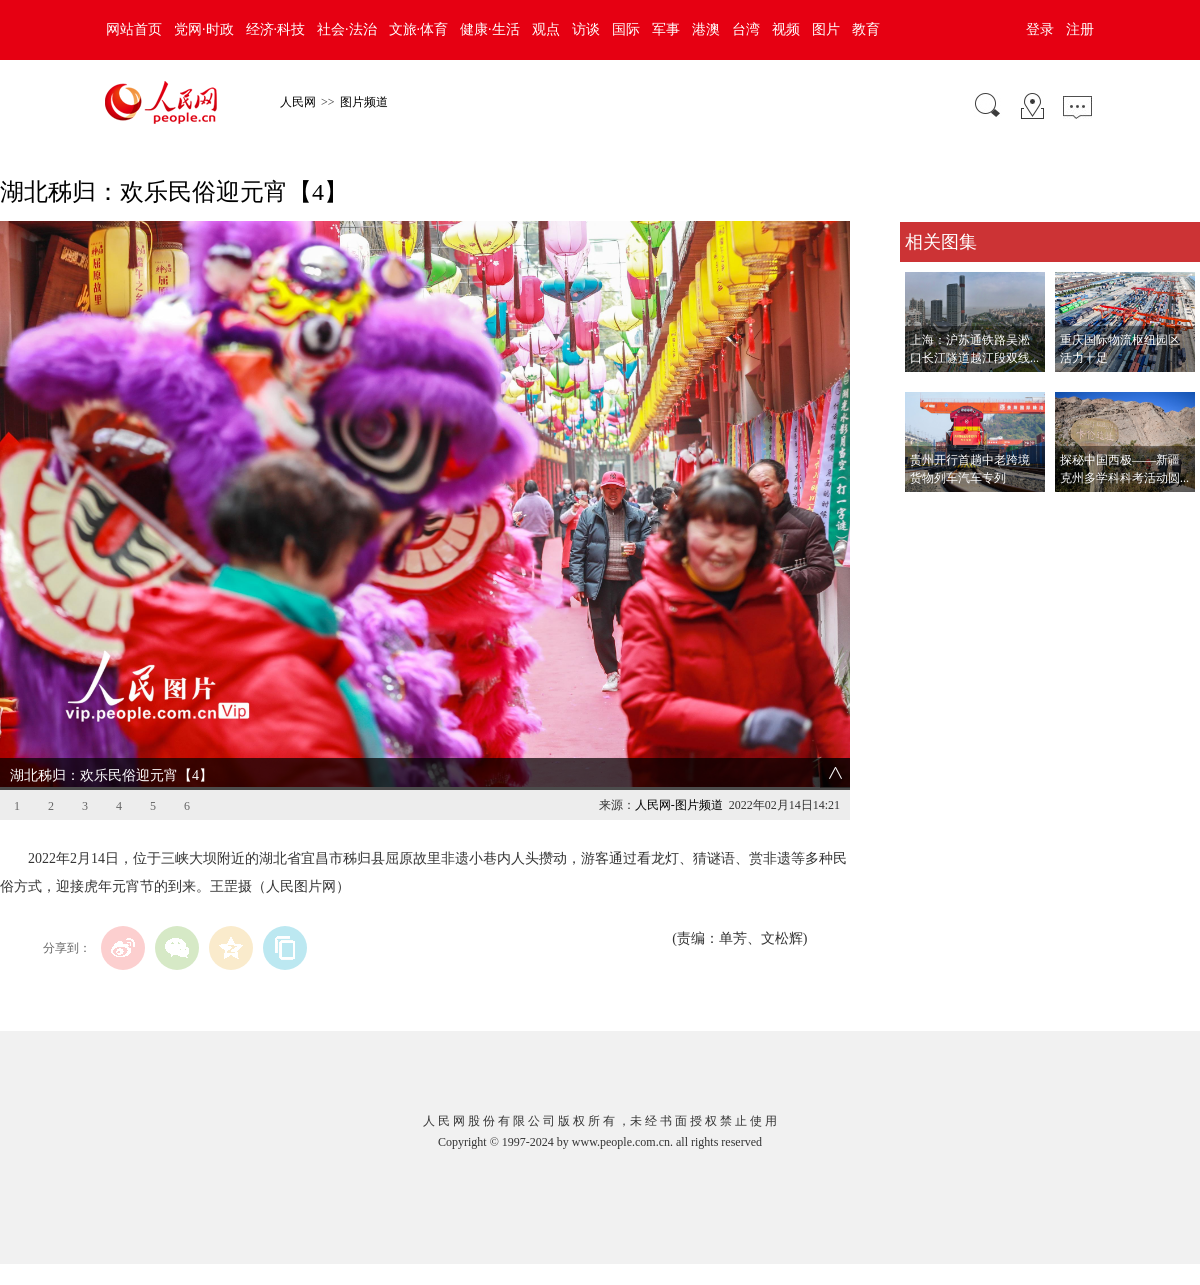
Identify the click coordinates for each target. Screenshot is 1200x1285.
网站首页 (134, 29)
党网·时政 (204, 29)
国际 (626, 29)
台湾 (746, 29)
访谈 (586, 29)
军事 (666, 29)
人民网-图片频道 (679, 805)
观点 (546, 29)
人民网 (298, 102)
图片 (826, 29)
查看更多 (928, 512)
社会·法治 (347, 29)
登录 (1040, 29)
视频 (786, 29)
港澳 (706, 29)
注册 (1080, 29)
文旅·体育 (419, 29)
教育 (866, 29)
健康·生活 (490, 29)
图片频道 (364, 102)
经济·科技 (276, 29)
